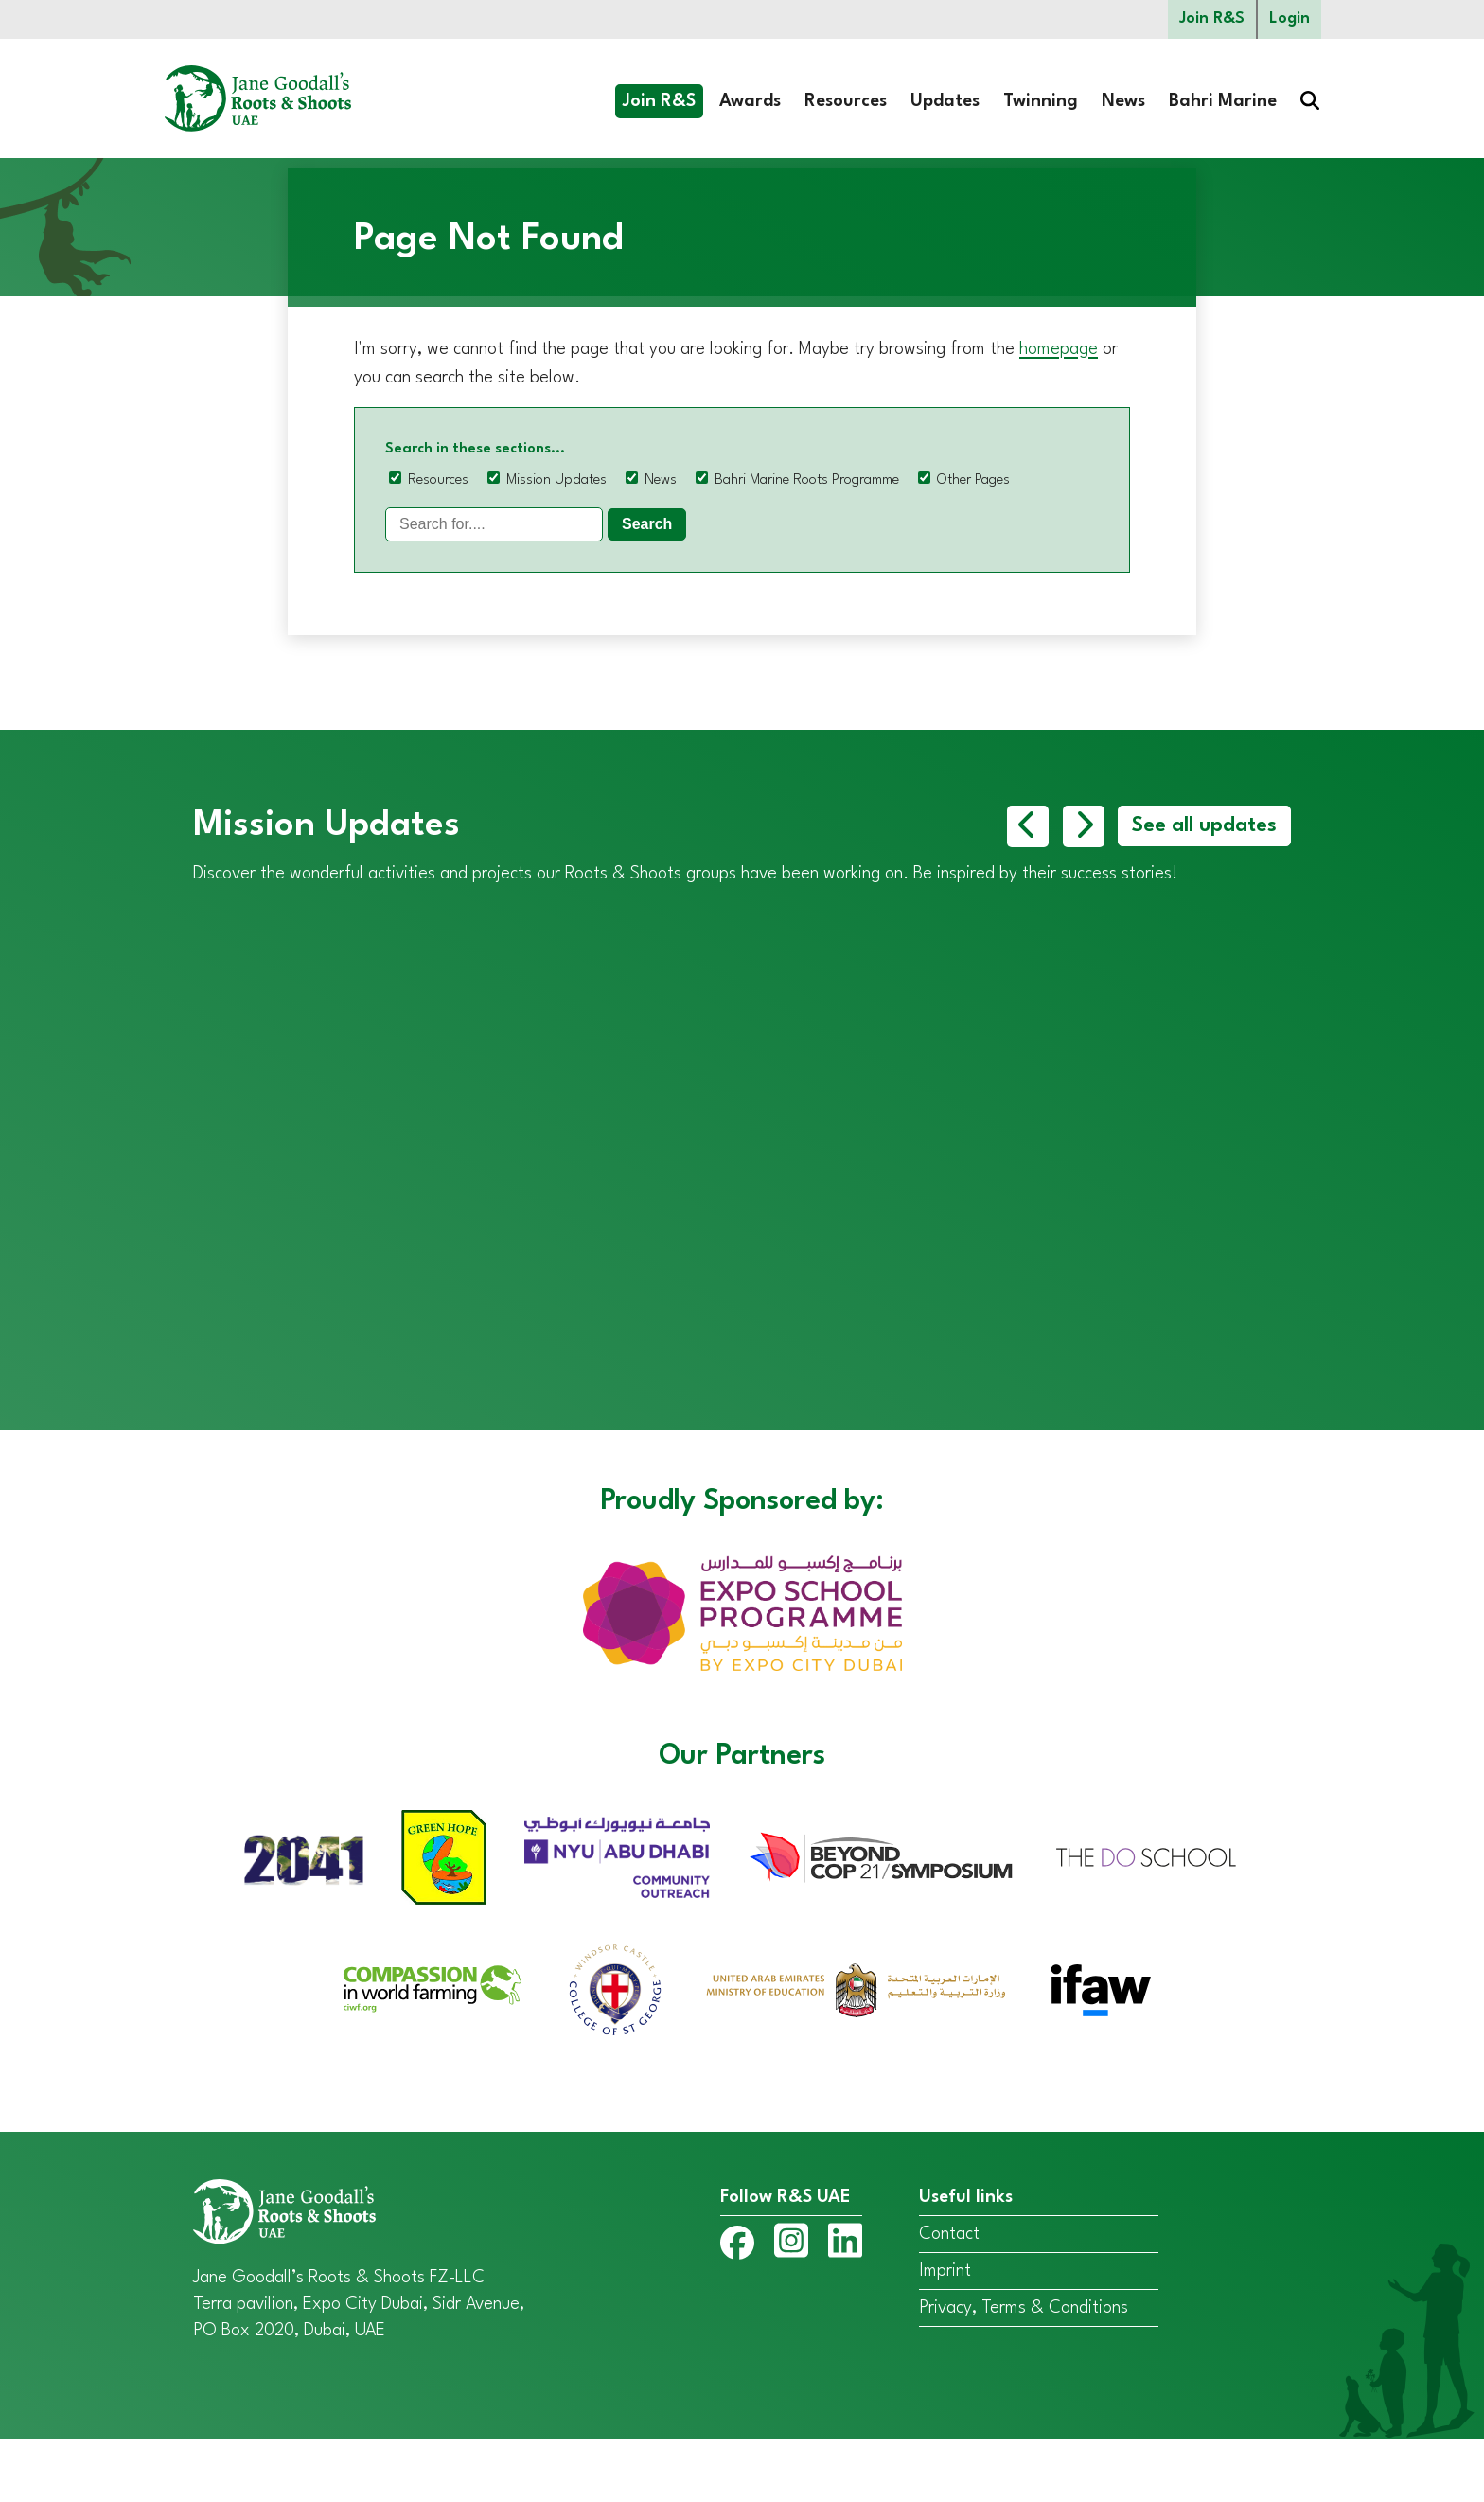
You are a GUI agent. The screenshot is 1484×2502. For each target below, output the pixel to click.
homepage (1058, 349)
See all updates (1204, 826)
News (1123, 101)
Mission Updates (556, 480)
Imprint (945, 2334)
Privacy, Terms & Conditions (1023, 2371)
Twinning (1040, 101)
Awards (750, 101)
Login (1289, 19)
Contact (949, 2297)
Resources (845, 101)
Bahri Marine (1223, 101)
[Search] (494, 524)
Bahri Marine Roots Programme (807, 480)
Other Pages (973, 480)
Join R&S (1212, 19)
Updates (945, 101)
